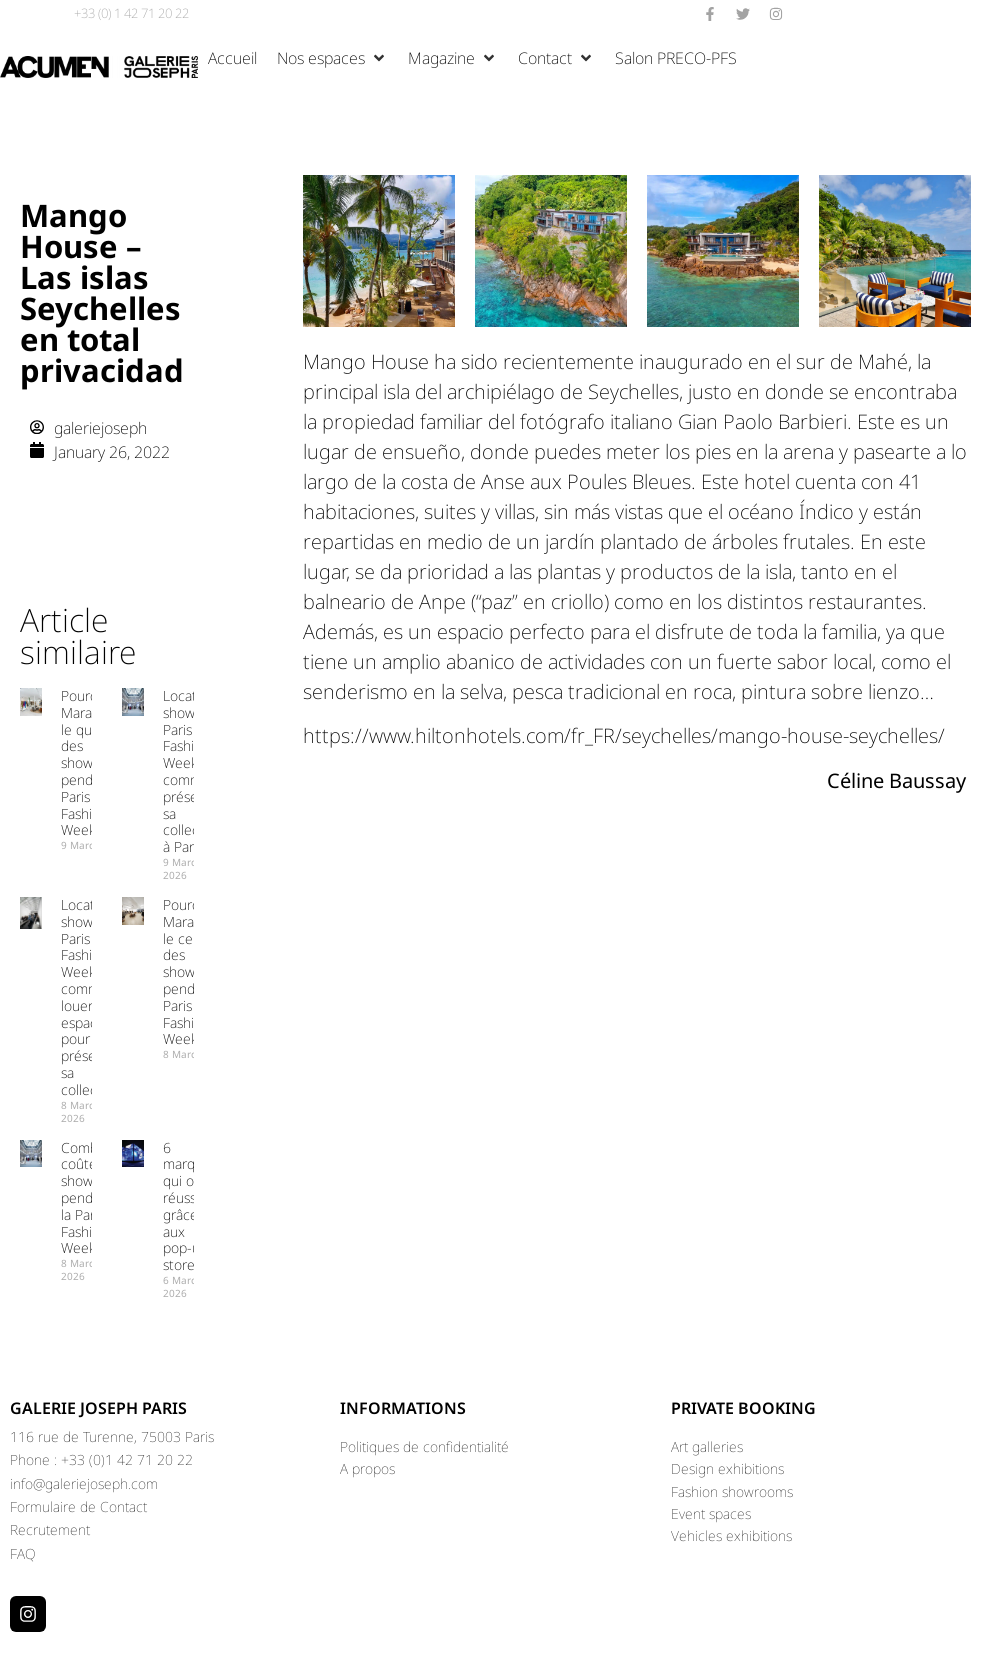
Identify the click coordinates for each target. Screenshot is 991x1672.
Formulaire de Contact (78, 1506)
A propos (367, 1468)
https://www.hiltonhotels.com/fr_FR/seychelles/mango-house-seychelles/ (624, 735)
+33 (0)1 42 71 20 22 (127, 1459)
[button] (332, 58)
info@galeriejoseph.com (84, 1483)
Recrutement (50, 1529)
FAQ (23, 1553)
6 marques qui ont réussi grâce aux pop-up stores (190, 1206)
